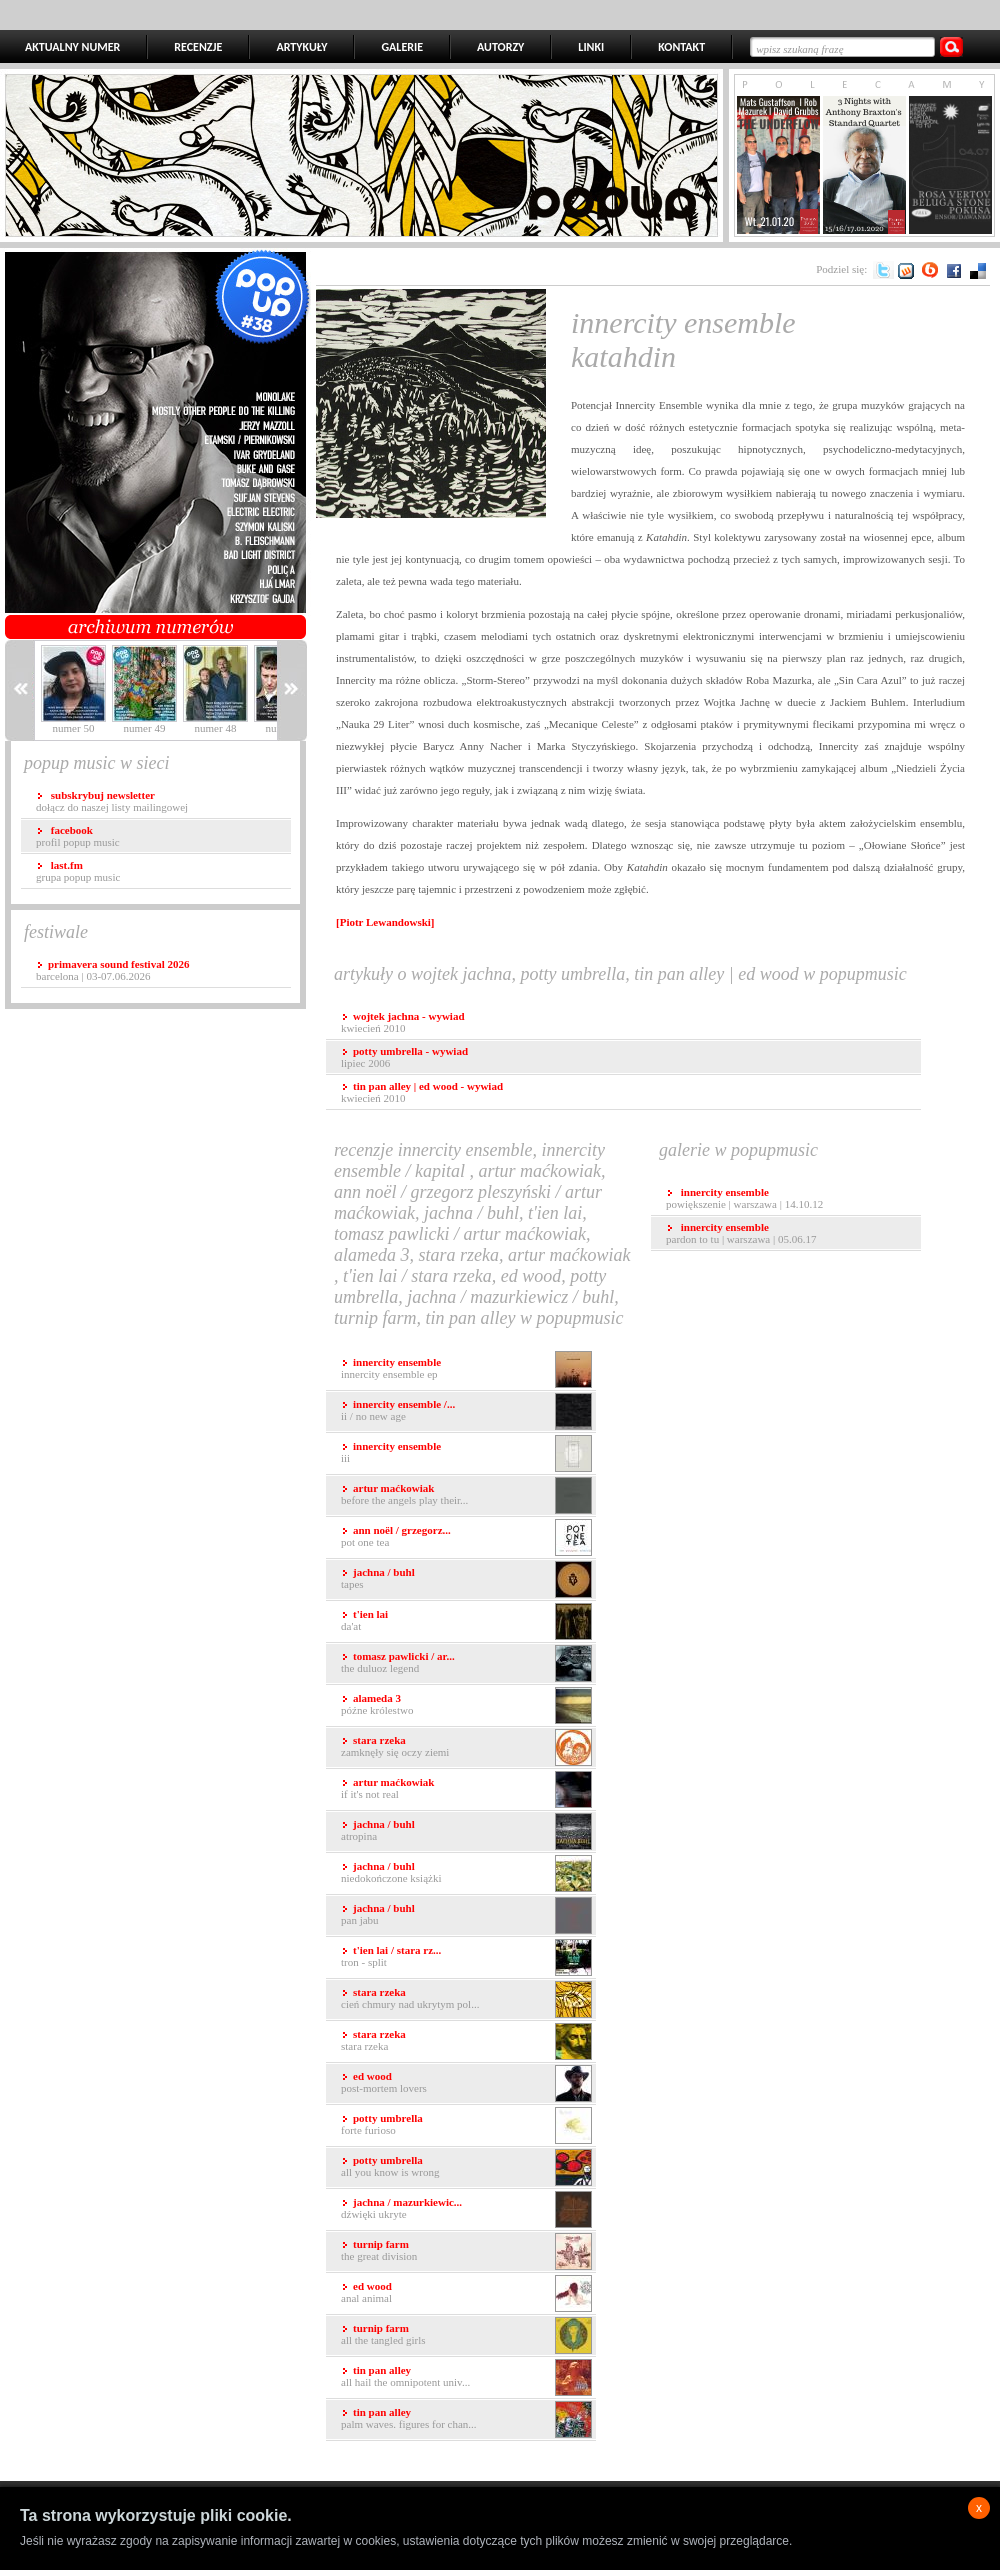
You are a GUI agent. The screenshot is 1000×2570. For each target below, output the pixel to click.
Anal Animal (466, 2293)
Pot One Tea (466, 1537)
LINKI (591, 47)
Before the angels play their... (466, 1495)
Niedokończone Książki (466, 1873)
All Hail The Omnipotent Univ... (466, 2377)
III (466, 1453)
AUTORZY (500, 47)
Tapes (466, 1579)
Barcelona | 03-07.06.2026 (112, 970)
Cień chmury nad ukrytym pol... (466, 1999)
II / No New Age (466, 1411)
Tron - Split (466, 1957)
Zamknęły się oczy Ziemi (466, 1747)
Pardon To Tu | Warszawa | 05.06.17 (741, 1233)
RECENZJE (198, 47)
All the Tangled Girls (466, 2335)
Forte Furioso (466, 2125)
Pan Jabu (466, 1915)
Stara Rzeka (466, 2041)
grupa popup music (78, 871)
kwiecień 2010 (403, 1022)
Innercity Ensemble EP (466, 1369)
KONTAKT (681, 47)
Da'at (466, 1621)
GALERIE (402, 47)
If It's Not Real (466, 1789)
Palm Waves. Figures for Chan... (466, 2419)
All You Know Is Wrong (466, 2167)
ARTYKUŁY (301, 47)
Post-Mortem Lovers (466, 2083)
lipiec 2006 (404, 1057)
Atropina (466, 1831)
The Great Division (466, 2251)
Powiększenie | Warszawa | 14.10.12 (744, 1198)
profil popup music (78, 836)
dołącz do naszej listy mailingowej (112, 801)
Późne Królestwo (466, 1705)
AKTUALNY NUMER (72, 47)
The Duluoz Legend (466, 1663)
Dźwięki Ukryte (466, 2209)
